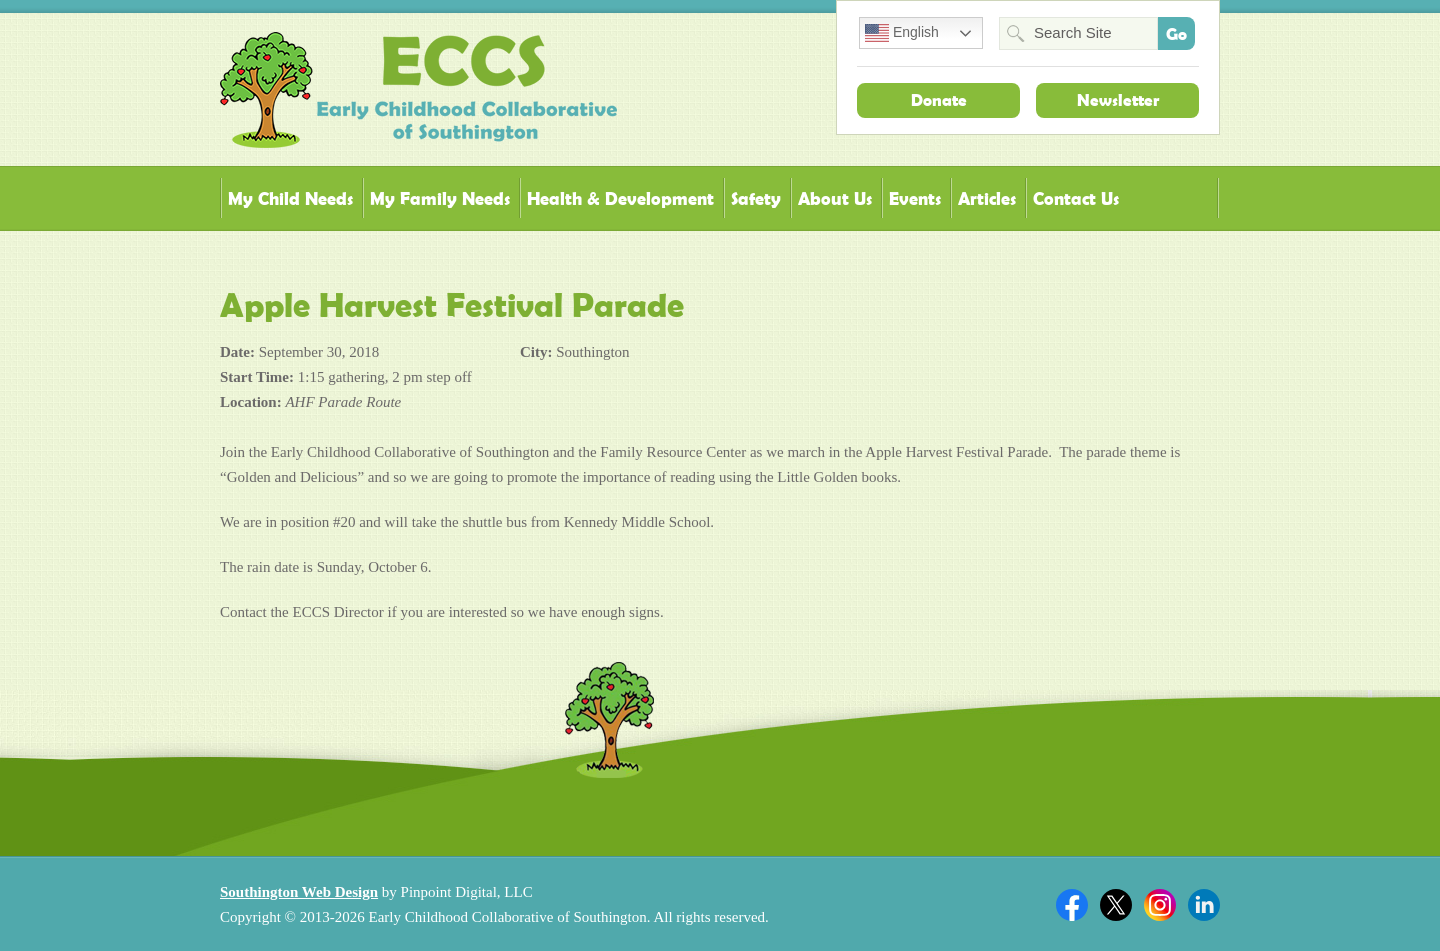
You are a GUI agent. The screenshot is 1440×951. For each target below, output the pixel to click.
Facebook (1072, 905)
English (902, 33)
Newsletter (1118, 100)
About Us (835, 198)
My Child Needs (290, 198)
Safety (756, 198)
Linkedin (1204, 905)
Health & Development (620, 198)
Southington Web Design (299, 892)
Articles (987, 198)
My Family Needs (440, 198)
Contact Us (1076, 198)
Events (915, 198)
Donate (939, 100)
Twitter (1116, 905)
